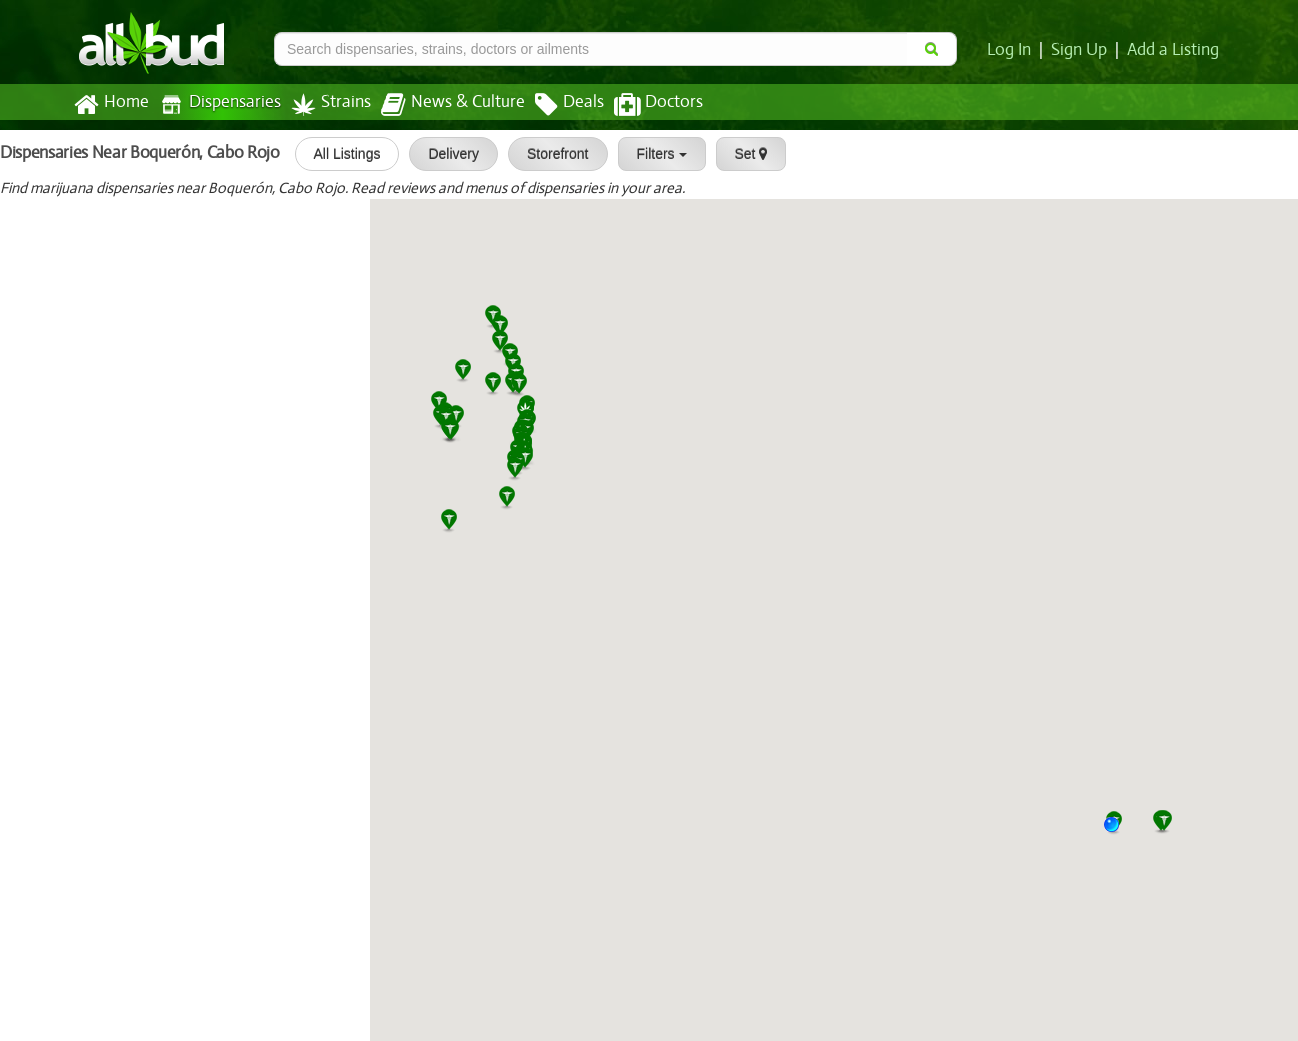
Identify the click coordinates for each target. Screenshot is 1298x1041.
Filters (653, 154)
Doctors (641, 105)
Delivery (445, 154)
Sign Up (1082, 50)
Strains (324, 104)
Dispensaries (216, 104)
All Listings (338, 154)
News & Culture (442, 105)
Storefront (549, 154)
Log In (1013, 50)
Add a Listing (1174, 50)
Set (742, 154)
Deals (554, 105)
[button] (1119, 832)
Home (110, 105)
